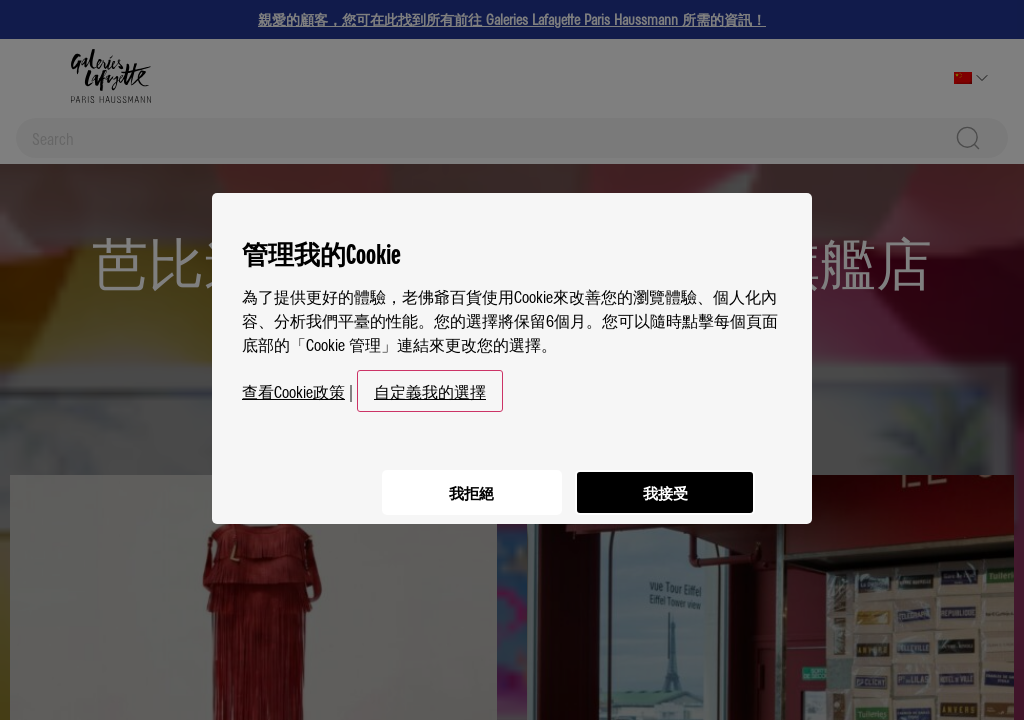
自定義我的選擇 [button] (430, 384)
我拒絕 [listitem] (462, 481)
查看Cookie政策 (293, 384)
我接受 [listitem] (662, 481)
